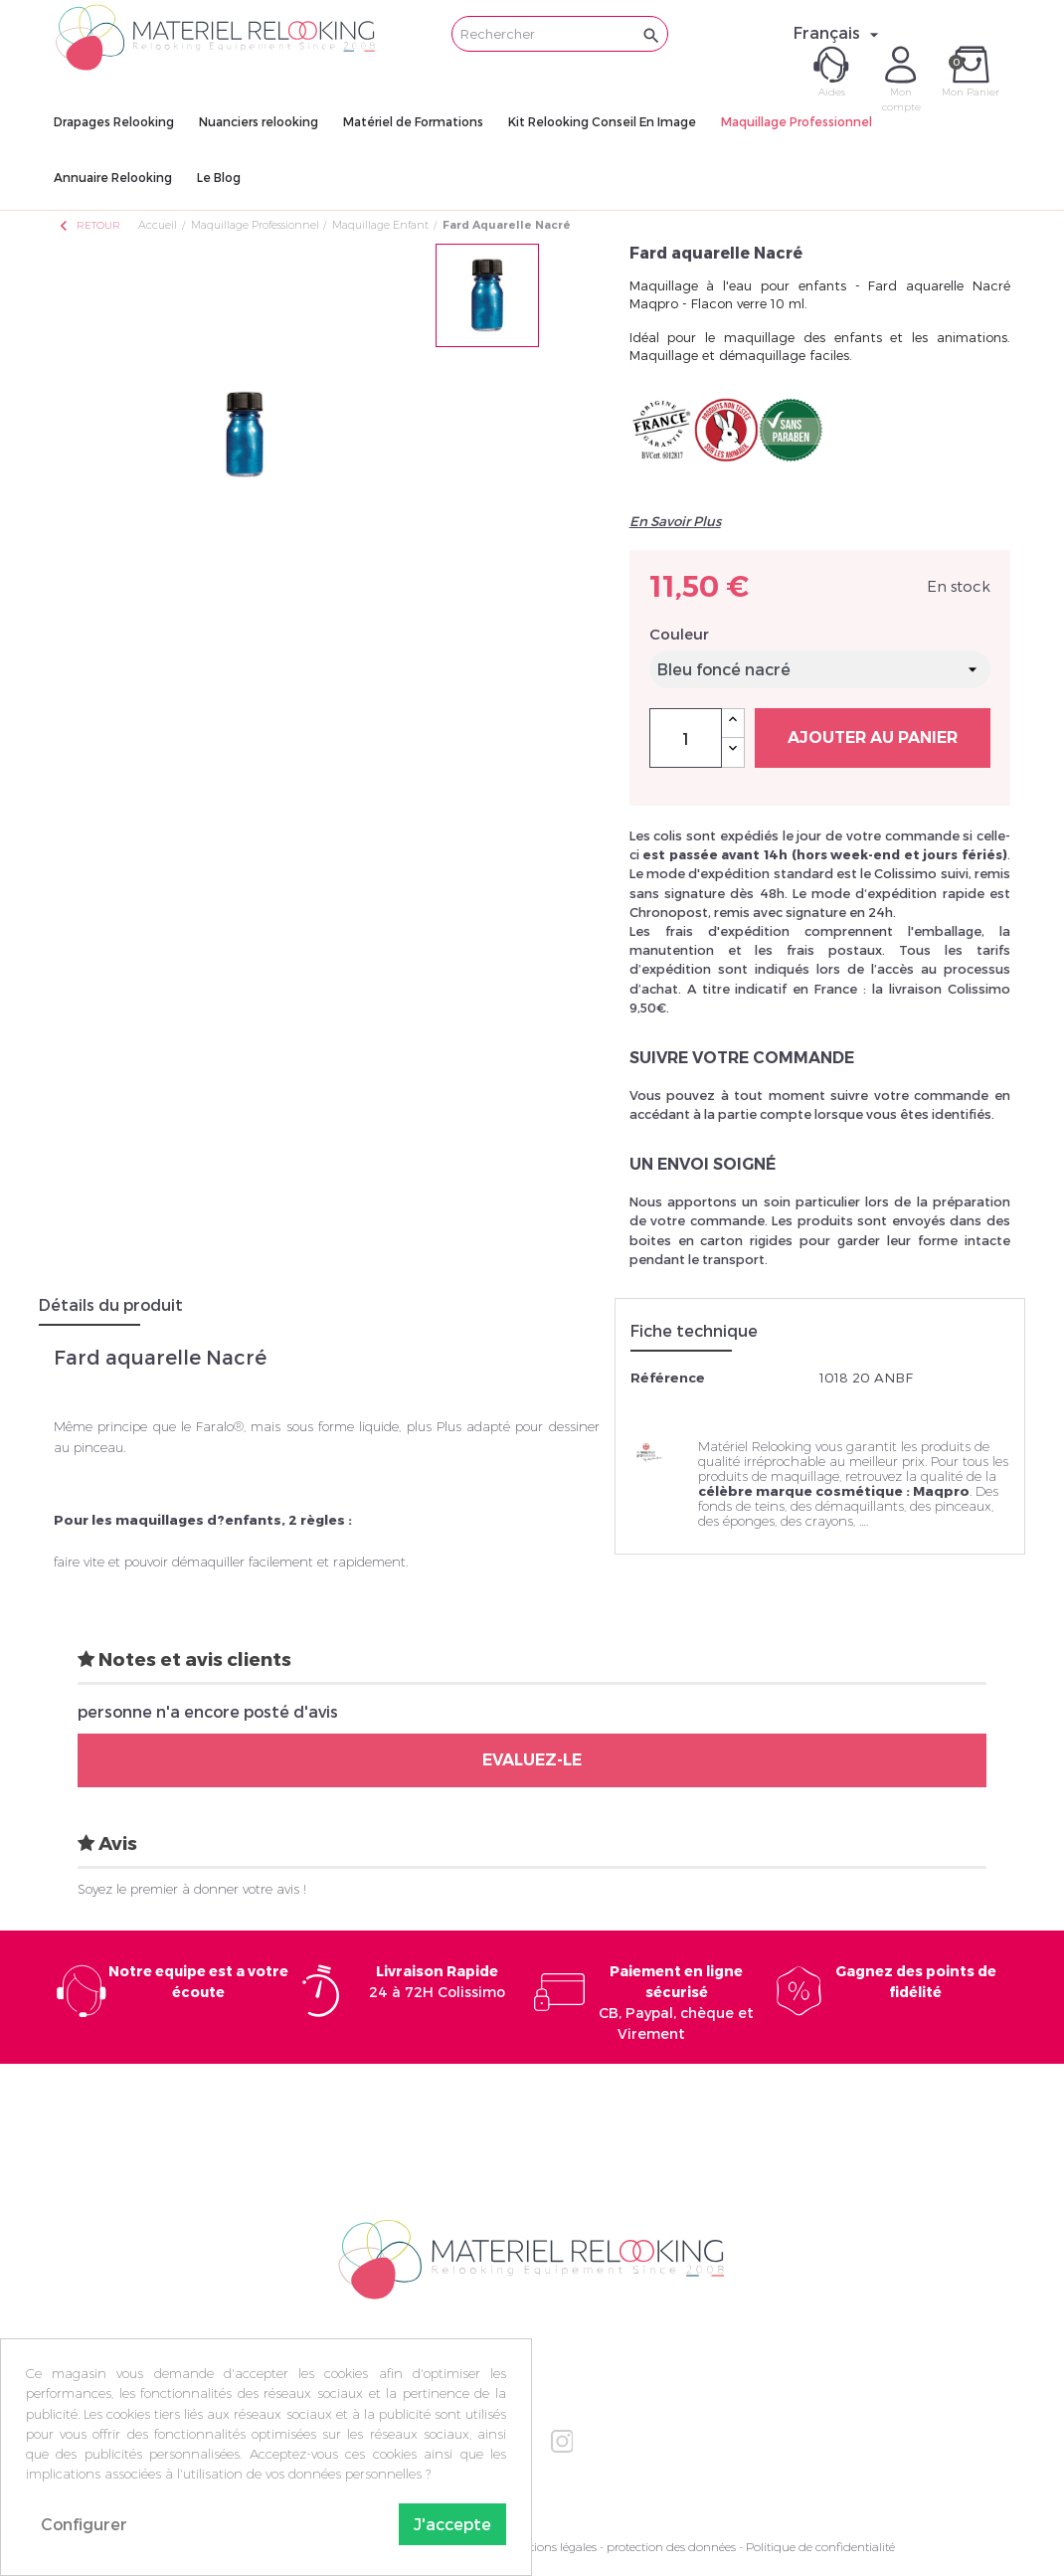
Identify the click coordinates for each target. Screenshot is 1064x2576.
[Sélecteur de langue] (839, 33)
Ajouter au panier (873, 737)
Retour (88, 225)
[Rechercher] (559, 34)
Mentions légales (551, 2546)
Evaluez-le (532, 1759)
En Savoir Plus (675, 521)
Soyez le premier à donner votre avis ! (192, 1889)
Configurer (84, 2523)
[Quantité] (685, 738)
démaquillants (859, 1506)
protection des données (671, 2546)
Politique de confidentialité (820, 2546)
